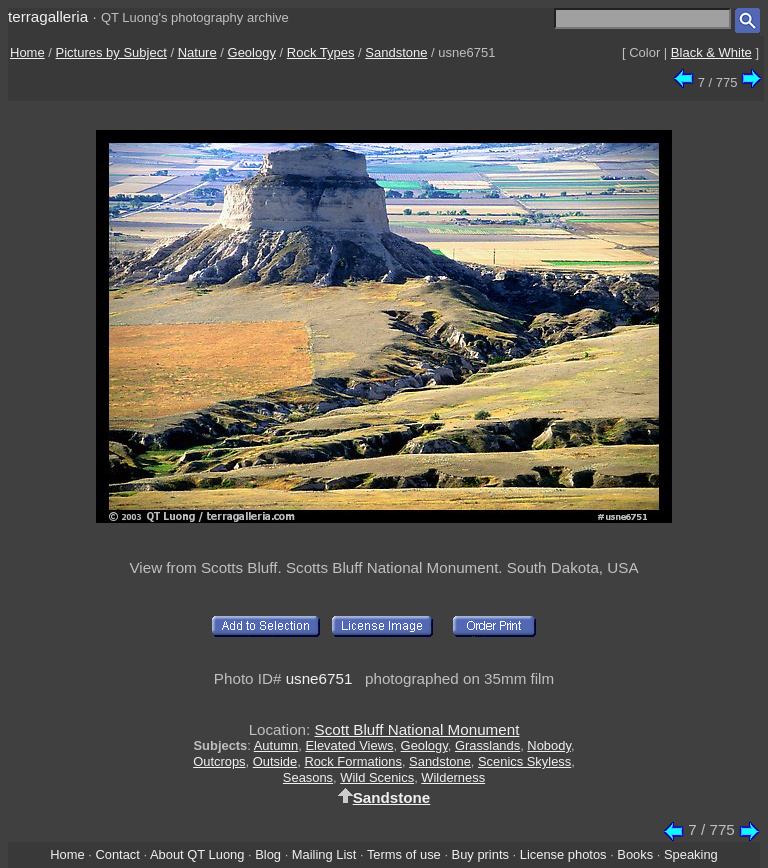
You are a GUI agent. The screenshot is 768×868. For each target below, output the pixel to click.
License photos (563, 854)
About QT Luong (197, 854)
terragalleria (48, 16)
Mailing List (324, 854)
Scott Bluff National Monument (417, 729)
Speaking (691, 854)
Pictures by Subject (111, 52)
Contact (117, 854)
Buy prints (480, 854)
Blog (268, 854)
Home (27, 52)
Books (635, 854)
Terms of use (404, 854)
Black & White (711, 52)
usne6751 (319, 678)
